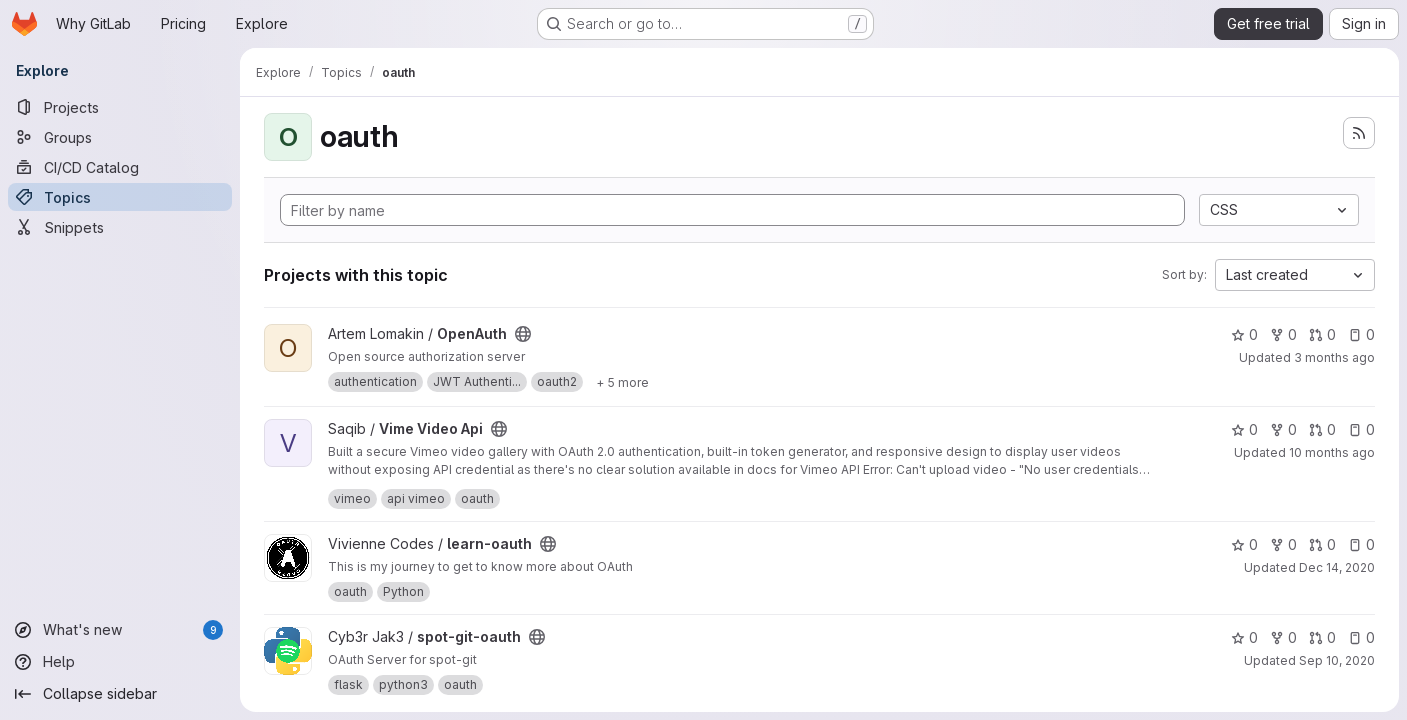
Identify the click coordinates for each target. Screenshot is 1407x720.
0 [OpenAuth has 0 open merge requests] (1322, 334)
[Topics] (120, 197)
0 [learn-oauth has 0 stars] (1244, 544)
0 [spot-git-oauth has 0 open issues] (1361, 637)
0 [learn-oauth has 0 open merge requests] (1322, 544)
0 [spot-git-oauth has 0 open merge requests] (1322, 637)
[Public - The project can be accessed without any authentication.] (523, 334)
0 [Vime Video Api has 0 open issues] (1361, 429)
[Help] (120, 662)
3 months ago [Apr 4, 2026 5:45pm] (1334, 357)
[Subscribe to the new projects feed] (1359, 133)
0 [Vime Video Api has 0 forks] (1283, 429)
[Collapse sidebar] (120, 694)
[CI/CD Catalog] (120, 167)
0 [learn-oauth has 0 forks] (1283, 544)
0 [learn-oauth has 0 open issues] (1361, 544)
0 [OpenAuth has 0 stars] (1244, 334)
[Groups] (120, 137)
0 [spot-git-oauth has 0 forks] (1283, 637)
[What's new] (120, 630)
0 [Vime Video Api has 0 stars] (1244, 429)
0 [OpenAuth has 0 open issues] (1361, 334)
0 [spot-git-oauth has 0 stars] (1244, 637)
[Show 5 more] (622, 382)
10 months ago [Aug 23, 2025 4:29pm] (1332, 452)
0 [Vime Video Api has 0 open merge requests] (1322, 429)
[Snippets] (120, 227)
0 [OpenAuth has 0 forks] (1283, 334)
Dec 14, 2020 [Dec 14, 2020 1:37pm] (1337, 567)
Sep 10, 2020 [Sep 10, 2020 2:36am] (1337, 660)
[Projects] (120, 107)
